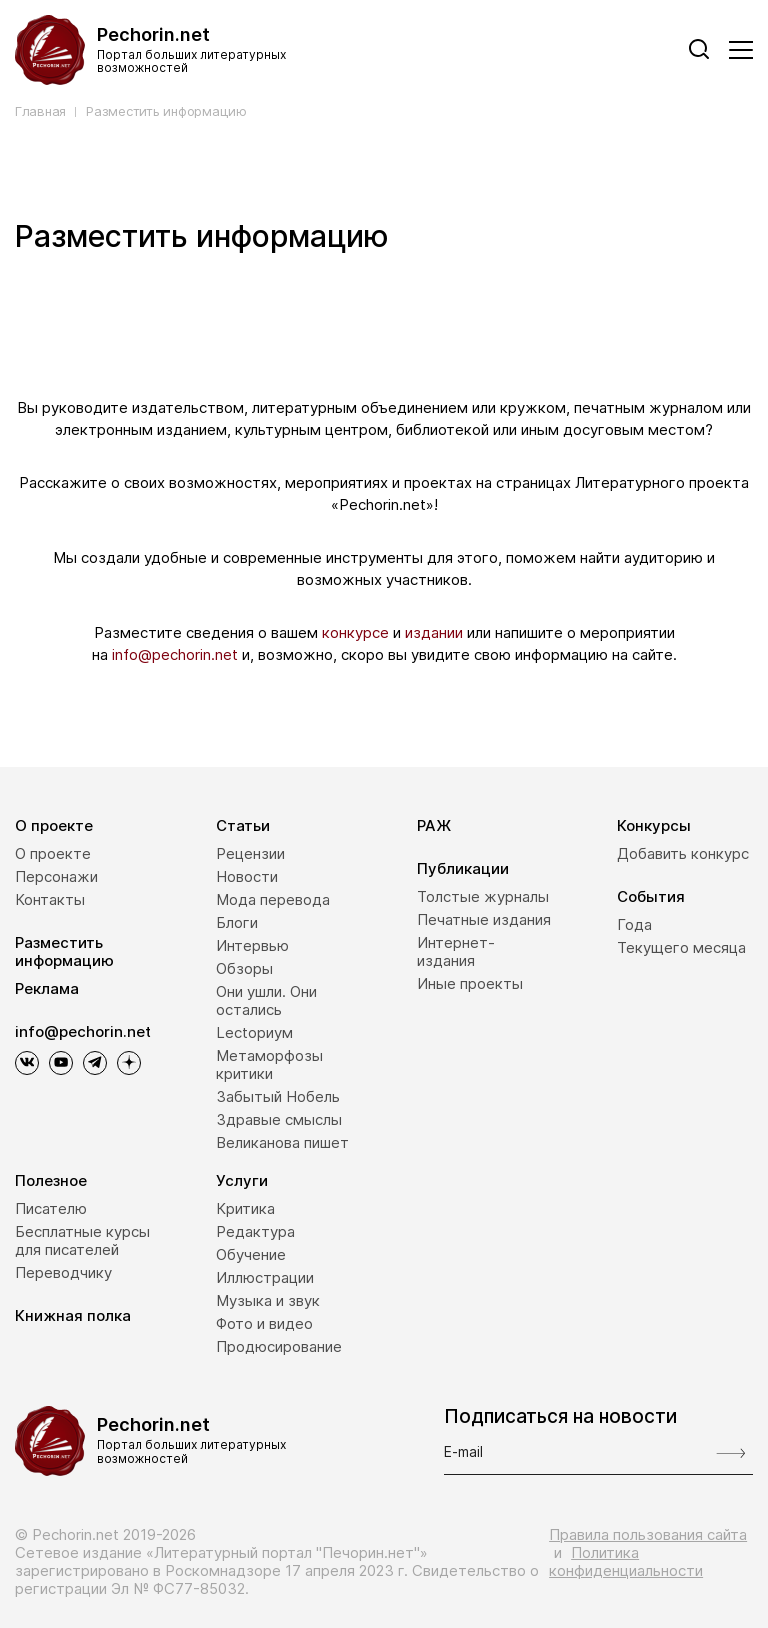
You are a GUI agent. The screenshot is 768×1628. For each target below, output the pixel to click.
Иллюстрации (265, 1277)
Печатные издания (484, 919)
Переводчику (63, 1272)
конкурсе (355, 632)
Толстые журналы (483, 896)
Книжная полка (73, 1315)
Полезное (51, 1180)
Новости (247, 876)
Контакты (50, 899)
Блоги (237, 922)
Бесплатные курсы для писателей (82, 1240)
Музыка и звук (268, 1300)
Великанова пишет (282, 1142)
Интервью (252, 945)
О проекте (54, 825)
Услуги (242, 1180)
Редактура (255, 1231)
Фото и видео (264, 1323)
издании (434, 632)
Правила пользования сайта (648, 1534)
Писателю (51, 1208)
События (651, 896)
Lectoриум (254, 1032)
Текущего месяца (681, 947)
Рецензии (250, 853)
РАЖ (434, 825)
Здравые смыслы (279, 1119)
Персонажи (56, 876)
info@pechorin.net (175, 654)
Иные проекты (470, 983)
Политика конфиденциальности (626, 1561)
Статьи (243, 825)
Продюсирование (279, 1346)
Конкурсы (654, 825)
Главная (40, 111)
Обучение (251, 1254)
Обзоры (244, 968)
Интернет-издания (456, 951)
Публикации (463, 868)
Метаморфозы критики (269, 1064)
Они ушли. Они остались (266, 1000)
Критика (245, 1208)
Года (634, 924)
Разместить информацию (166, 111)
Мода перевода (273, 899)
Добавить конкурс (683, 853)
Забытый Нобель (278, 1096)
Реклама (47, 988)
